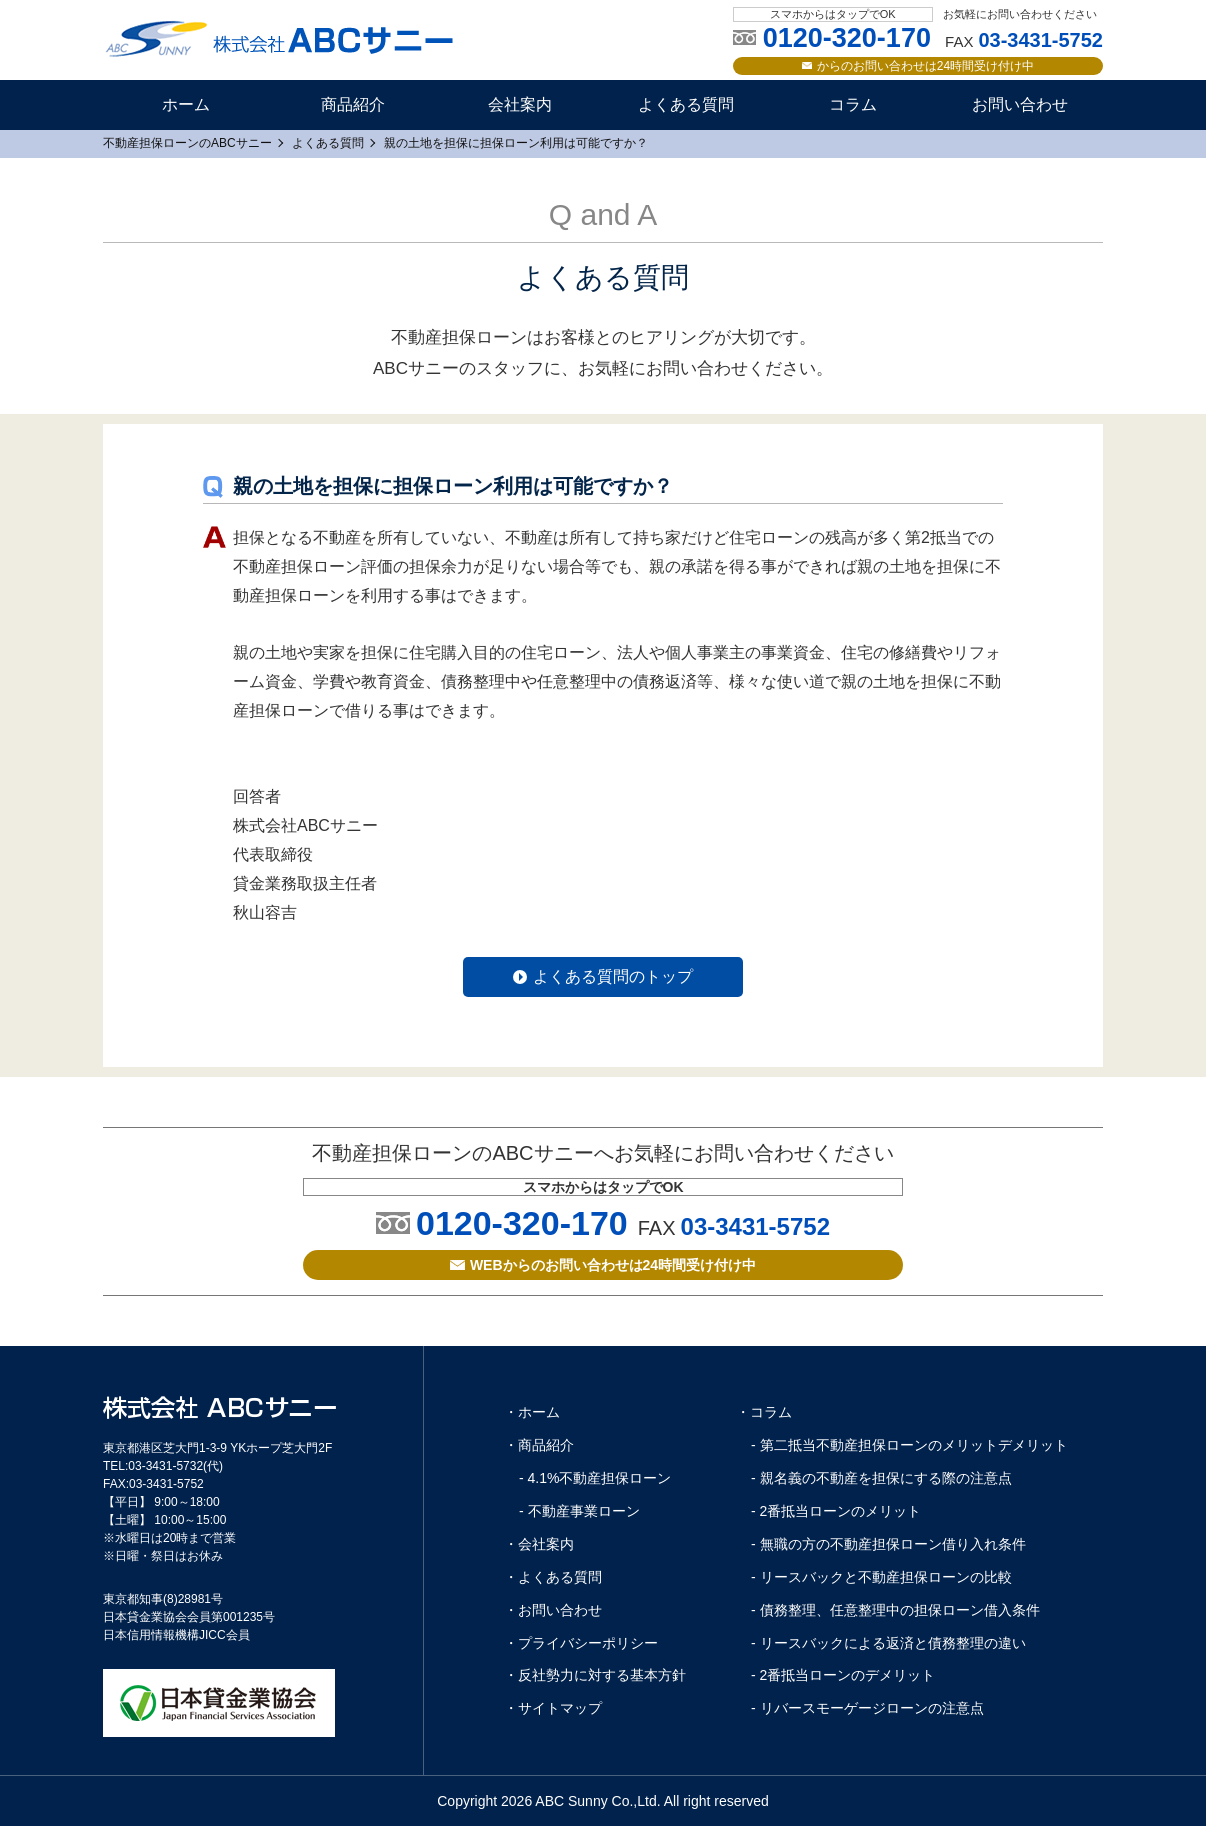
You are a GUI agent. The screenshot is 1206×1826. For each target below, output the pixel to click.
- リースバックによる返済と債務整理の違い (888, 1643)
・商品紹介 (539, 1445)
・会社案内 (539, 1544)
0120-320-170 (522, 1223)
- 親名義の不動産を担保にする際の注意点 (881, 1478)
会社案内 (520, 104)
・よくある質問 (553, 1577)
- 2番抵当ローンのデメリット (843, 1675)
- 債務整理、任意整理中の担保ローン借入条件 (895, 1610)
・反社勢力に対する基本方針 (595, 1675)
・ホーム (532, 1412)
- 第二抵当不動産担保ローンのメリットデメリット (909, 1445)
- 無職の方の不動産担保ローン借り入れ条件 (888, 1544)
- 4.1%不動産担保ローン (595, 1478)
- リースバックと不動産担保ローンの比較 (881, 1577)
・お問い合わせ (553, 1610)
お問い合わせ (1020, 104)
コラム (853, 104)
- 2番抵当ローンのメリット (836, 1511)
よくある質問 (686, 104)
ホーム (186, 104)
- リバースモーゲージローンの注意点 (867, 1708)
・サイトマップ (553, 1708)
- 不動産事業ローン (579, 1511)
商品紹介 (353, 104)
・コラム (764, 1412)
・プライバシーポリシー (581, 1643)
